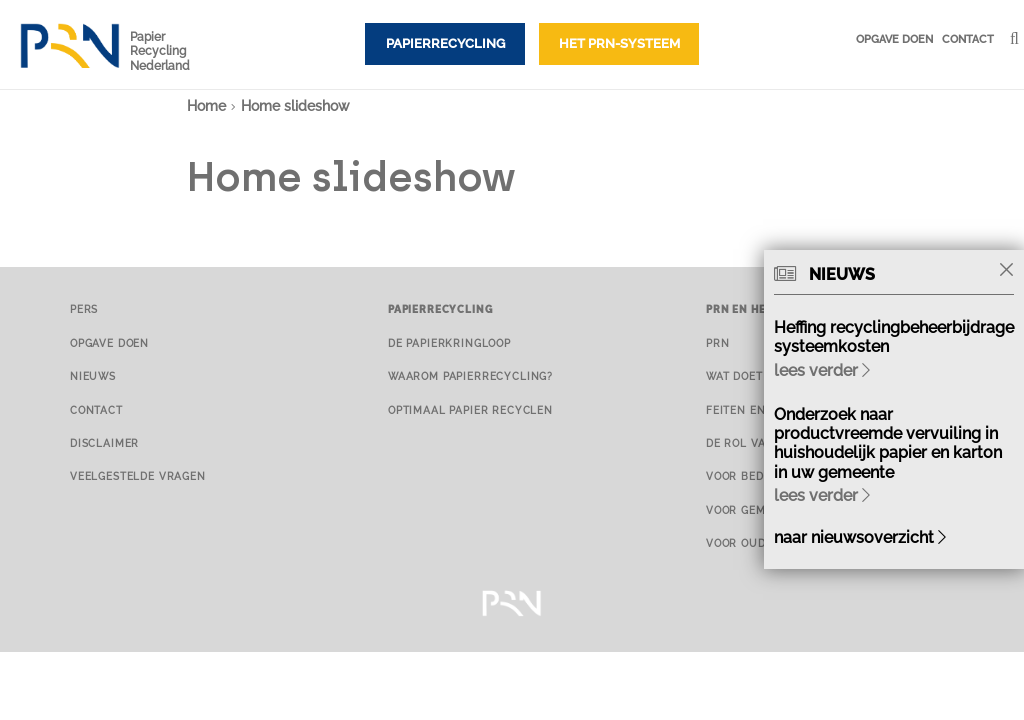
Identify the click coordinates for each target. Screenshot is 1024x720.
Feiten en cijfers (760, 410)
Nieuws (93, 376)
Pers (84, 309)
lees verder (822, 370)
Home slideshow (295, 106)
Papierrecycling (445, 43)
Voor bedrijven (755, 476)
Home (206, 106)
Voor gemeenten (758, 510)
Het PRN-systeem (619, 43)
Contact (968, 39)
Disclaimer (104, 443)
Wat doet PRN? (751, 376)
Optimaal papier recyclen (470, 410)
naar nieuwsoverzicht (860, 537)
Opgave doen (894, 39)
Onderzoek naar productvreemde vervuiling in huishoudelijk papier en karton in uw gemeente (888, 443)
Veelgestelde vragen (138, 476)
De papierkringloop (449, 343)
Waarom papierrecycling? (470, 376)
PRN (718, 343)
